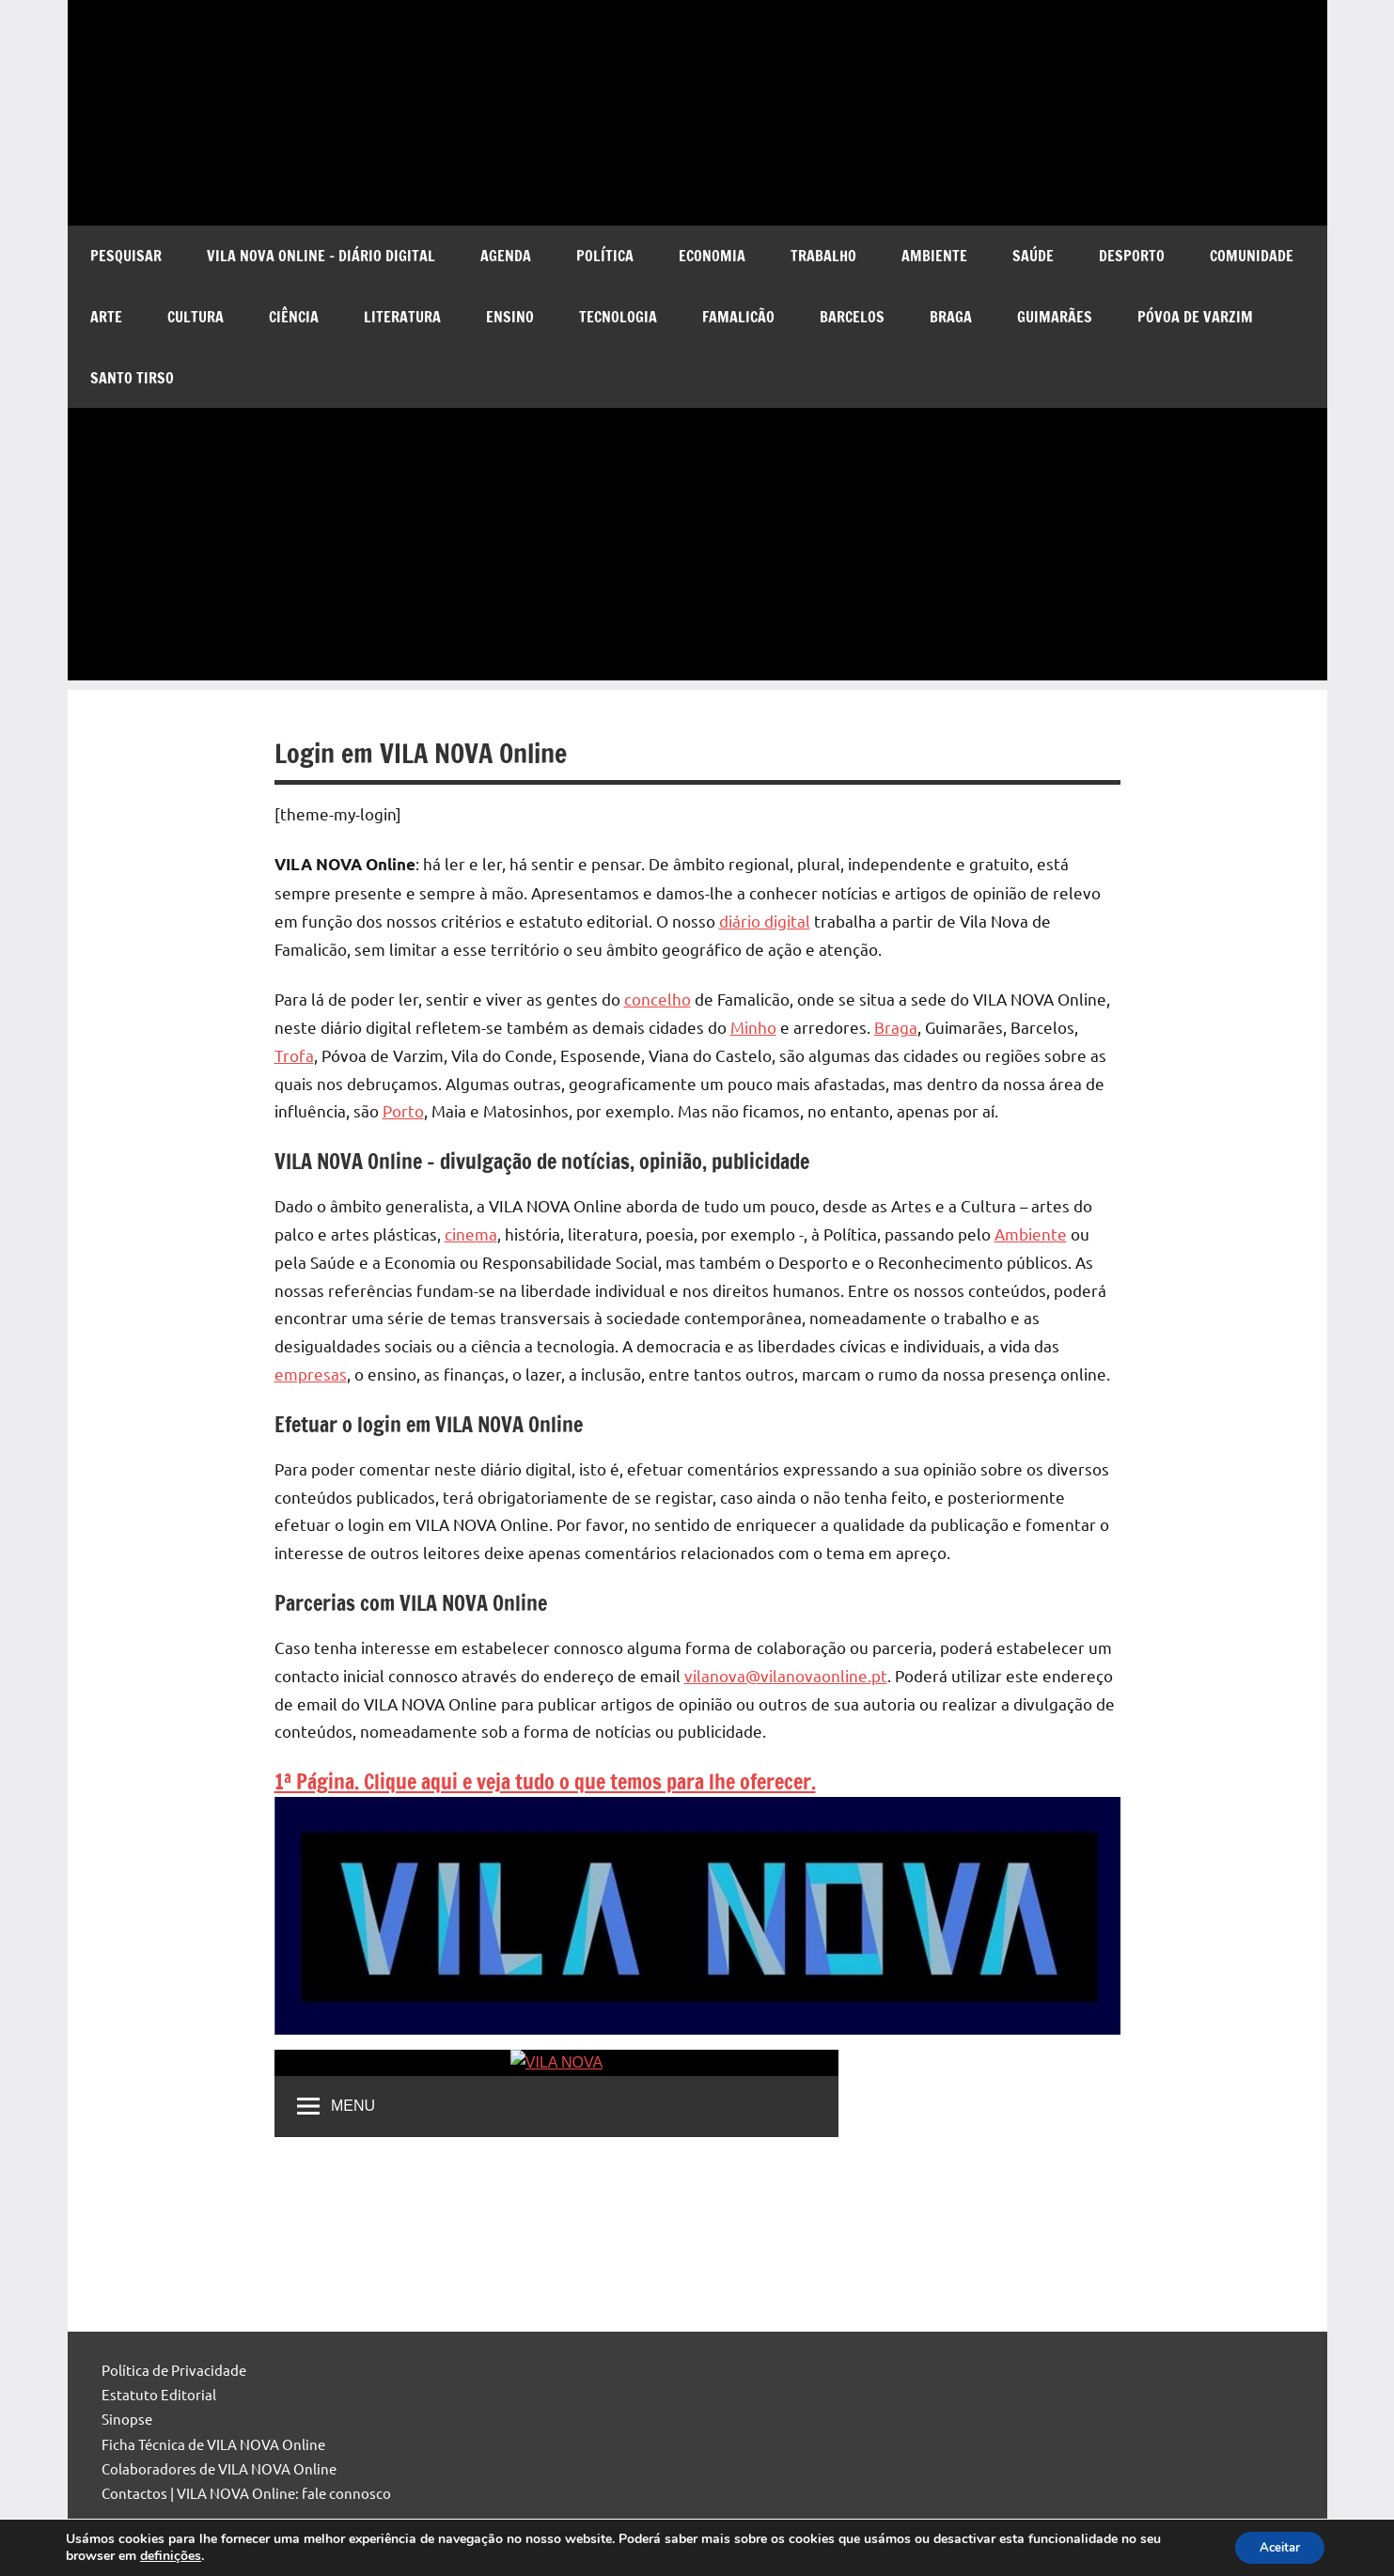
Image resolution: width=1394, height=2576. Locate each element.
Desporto (1132, 255)
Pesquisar (126, 255)
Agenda (505, 255)
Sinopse (127, 2419)
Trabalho (823, 255)
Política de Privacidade (174, 2370)
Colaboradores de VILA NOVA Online (219, 2468)
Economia (712, 255)
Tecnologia (618, 316)
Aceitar (1274, 2546)
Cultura (195, 316)
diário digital (764, 920)
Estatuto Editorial (159, 2394)
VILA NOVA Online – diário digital (321, 255)
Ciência (294, 316)
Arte (106, 316)
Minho (753, 1027)
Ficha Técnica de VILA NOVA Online (213, 2444)
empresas (310, 1373)
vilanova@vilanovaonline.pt (785, 1675)
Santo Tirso (132, 377)
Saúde (1033, 255)
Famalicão (738, 316)
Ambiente (934, 255)
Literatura (402, 316)
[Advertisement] (697, 548)
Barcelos (852, 316)
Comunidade (1251, 255)
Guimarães (1054, 316)
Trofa (294, 1055)
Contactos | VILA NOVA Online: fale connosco (246, 2493)
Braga (951, 316)
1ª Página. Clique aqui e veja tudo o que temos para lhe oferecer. (545, 1781)
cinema (471, 1233)
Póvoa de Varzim (1195, 316)
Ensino (510, 316)
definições (170, 2555)
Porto (403, 1110)
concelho (657, 998)
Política (605, 255)
